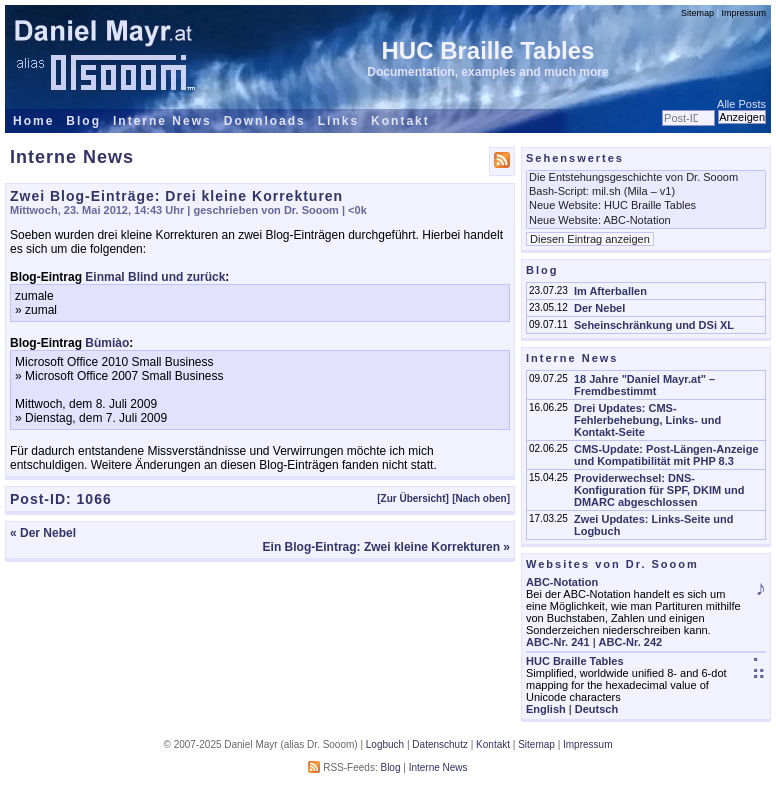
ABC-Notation (562, 582)
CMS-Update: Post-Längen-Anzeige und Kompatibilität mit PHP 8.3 (666, 455)
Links (338, 121)
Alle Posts (741, 104)
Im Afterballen (610, 291)
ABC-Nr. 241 (558, 642)
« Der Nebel (43, 533)
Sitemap (697, 13)
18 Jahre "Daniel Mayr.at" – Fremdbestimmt (644, 385)
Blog (83, 121)
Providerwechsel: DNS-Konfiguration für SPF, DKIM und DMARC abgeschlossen (659, 490)
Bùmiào (107, 343)
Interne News (162, 121)
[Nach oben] (481, 498)
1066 (94, 499)
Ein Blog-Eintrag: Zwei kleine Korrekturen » (386, 547)
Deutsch (596, 709)
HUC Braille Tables (488, 50)
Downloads (265, 121)
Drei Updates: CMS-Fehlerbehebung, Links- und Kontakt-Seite (647, 420)
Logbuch (385, 744)
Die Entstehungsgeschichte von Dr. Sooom (646, 178)
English (546, 709)
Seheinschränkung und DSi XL (654, 325)
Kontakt (400, 121)
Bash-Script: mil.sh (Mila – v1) (646, 192)
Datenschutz (440, 744)
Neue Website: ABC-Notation (646, 221)
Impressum (743, 13)
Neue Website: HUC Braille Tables (646, 206)
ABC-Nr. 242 (631, 642)
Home (33, 121)
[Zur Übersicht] (413, 498)
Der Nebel (599, 308)
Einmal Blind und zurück (155, 277)
